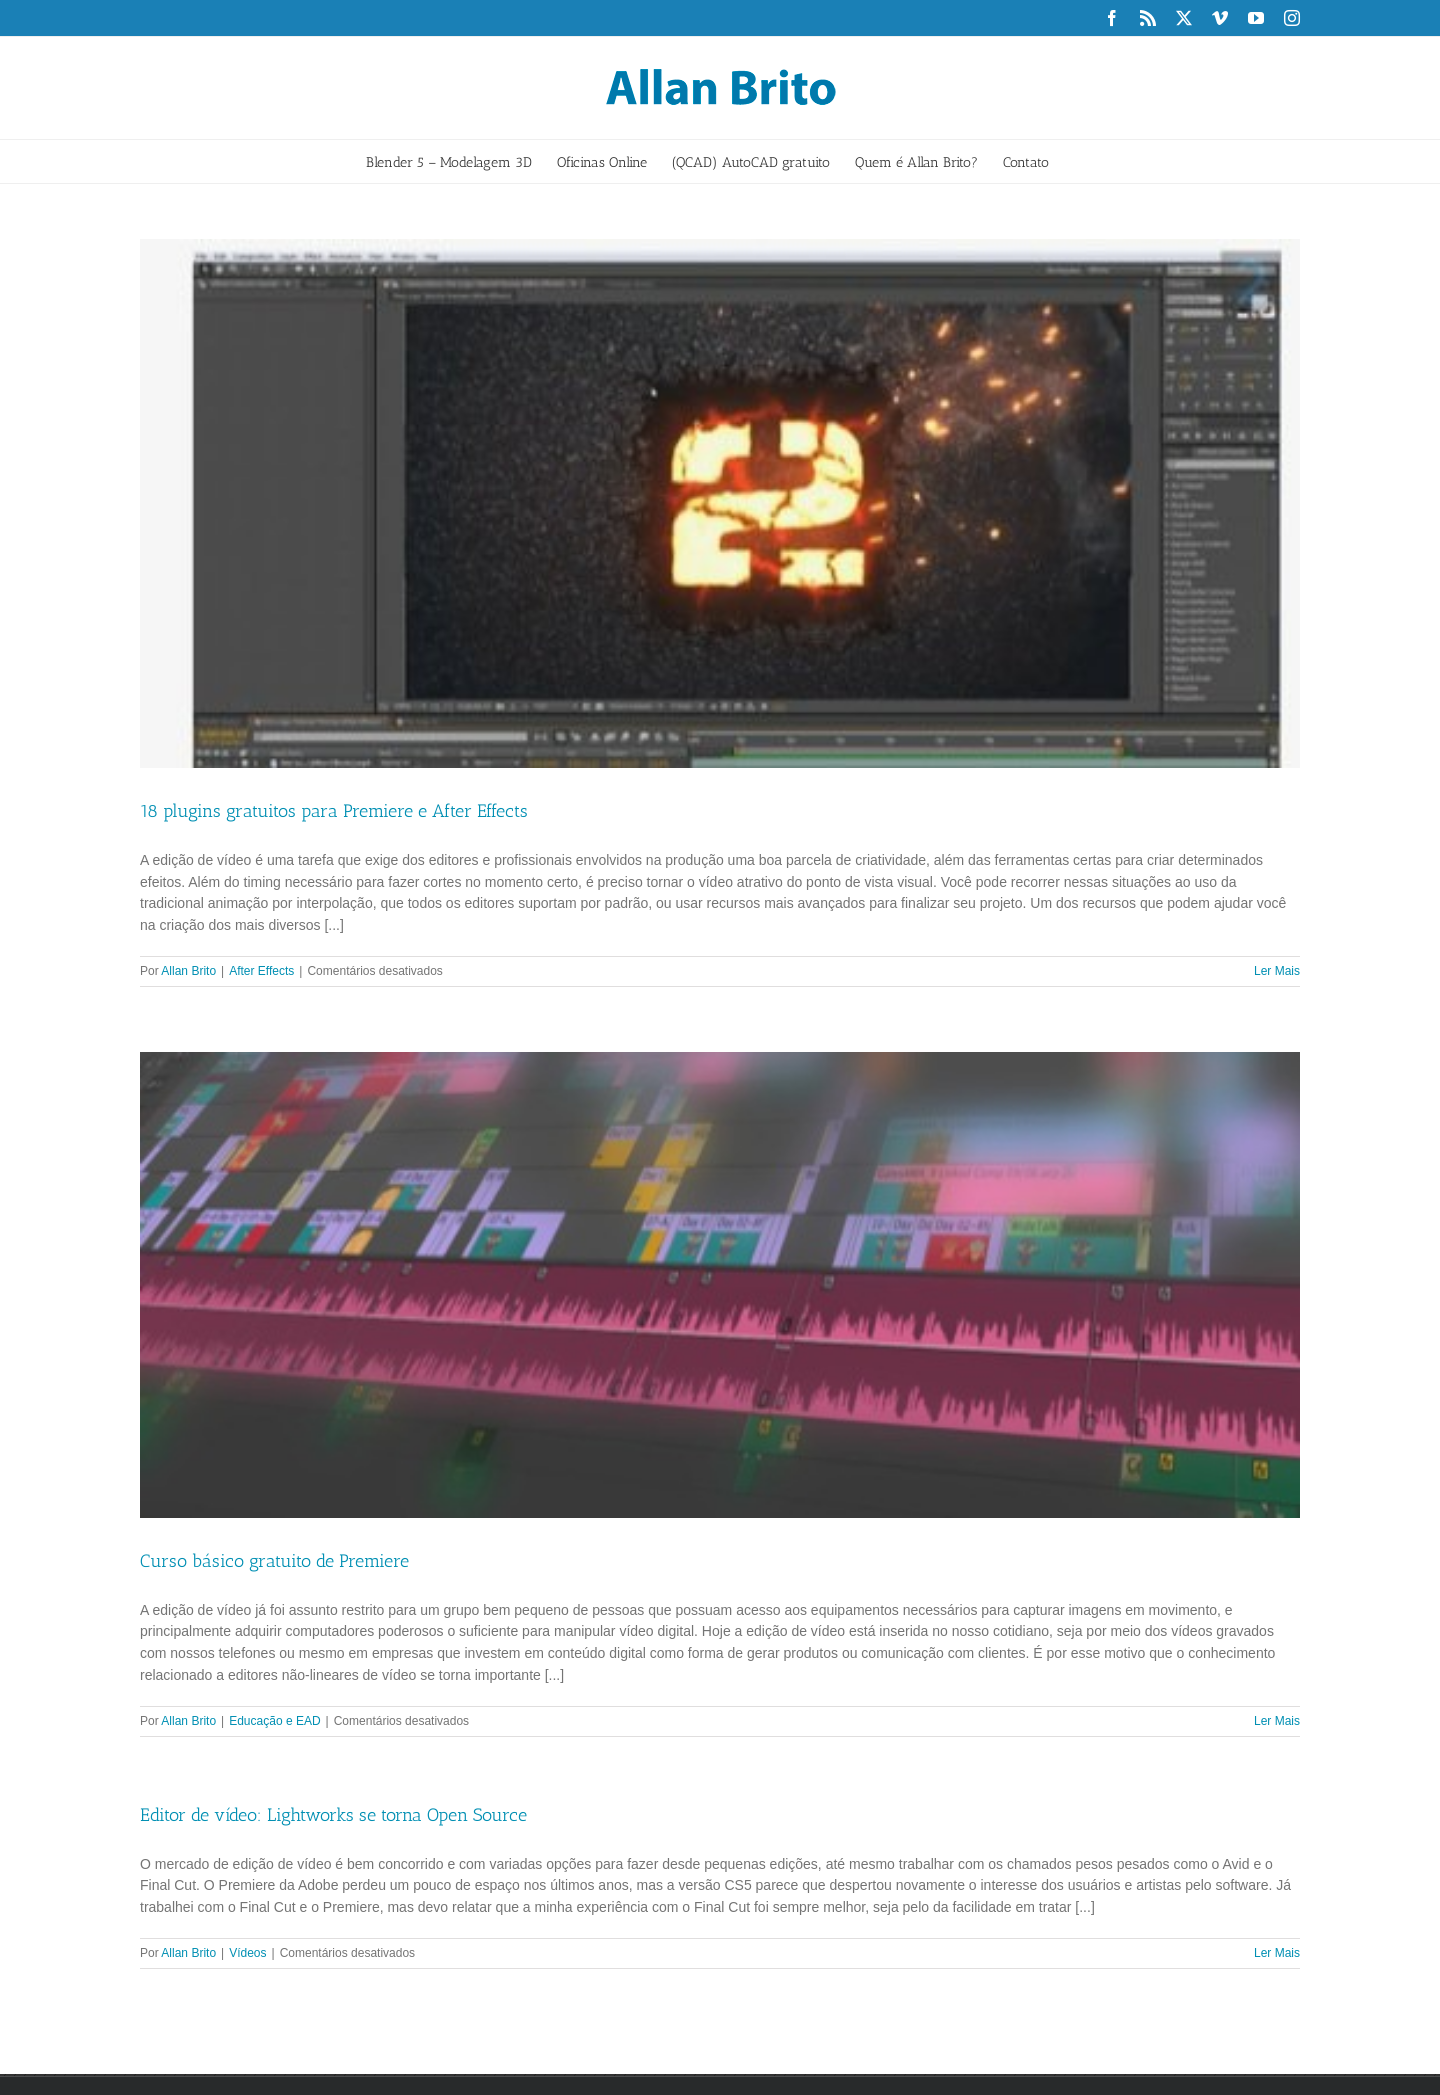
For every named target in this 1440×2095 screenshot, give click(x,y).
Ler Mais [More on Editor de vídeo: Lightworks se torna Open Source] (1277, 1953)
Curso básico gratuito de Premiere (274, 1561)
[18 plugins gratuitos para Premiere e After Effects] (720, 503)
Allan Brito (188, 971)
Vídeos (247, 1953)
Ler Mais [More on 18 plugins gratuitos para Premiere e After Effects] (1277, 971)
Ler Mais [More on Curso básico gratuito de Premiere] (1277, 1721)
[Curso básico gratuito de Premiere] (720, 1285)
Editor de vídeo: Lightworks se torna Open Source (333, 1815)
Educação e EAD (274, 1721)
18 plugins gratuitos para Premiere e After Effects (334, 811)
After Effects (261, 971)
